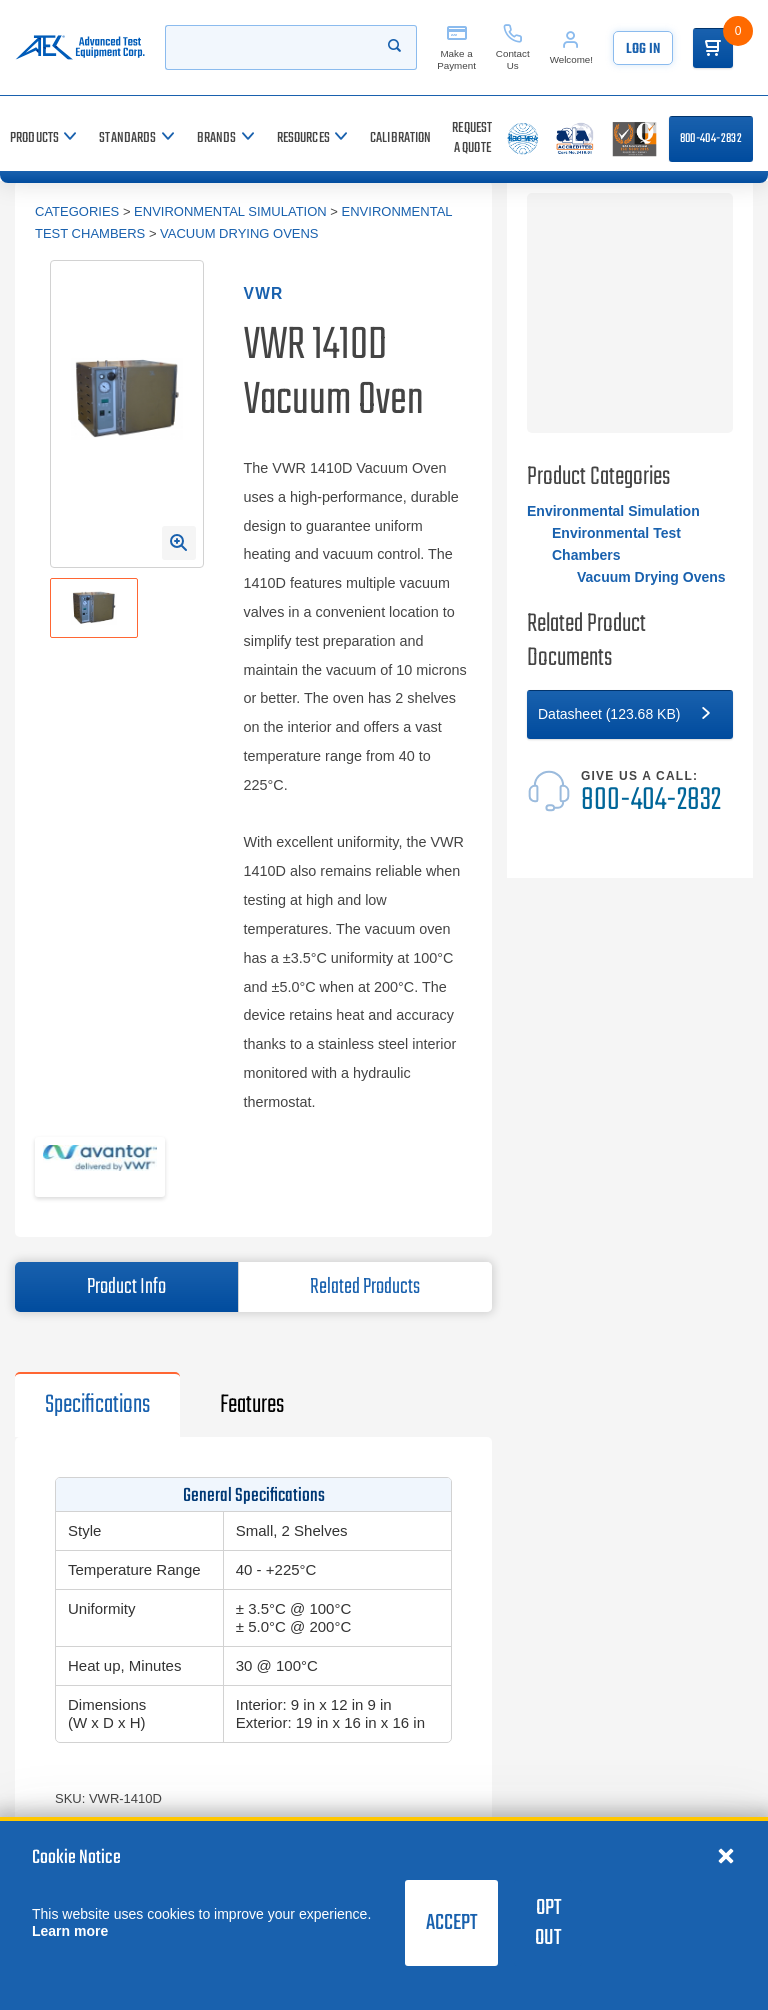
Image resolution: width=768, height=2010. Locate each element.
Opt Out (548, 1923)
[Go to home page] (80, 47)
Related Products (365, 1287)
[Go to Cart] (713, 48)
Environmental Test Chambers (616, 544)
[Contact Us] (513, 47)
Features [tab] (252, 1405)
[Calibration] (401, 138)
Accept (451, 1923)
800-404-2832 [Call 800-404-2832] (711, 139)
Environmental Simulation (230, 211)
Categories (77, 211)
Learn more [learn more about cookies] (70, 1931)
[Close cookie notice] (726, 1855)
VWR (264, 293)
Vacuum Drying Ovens (239, 233)
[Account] (571, 47)
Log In (643, 49)
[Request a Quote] (472, 138)
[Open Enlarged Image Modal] (179, 543)
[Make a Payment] (456, 47)
